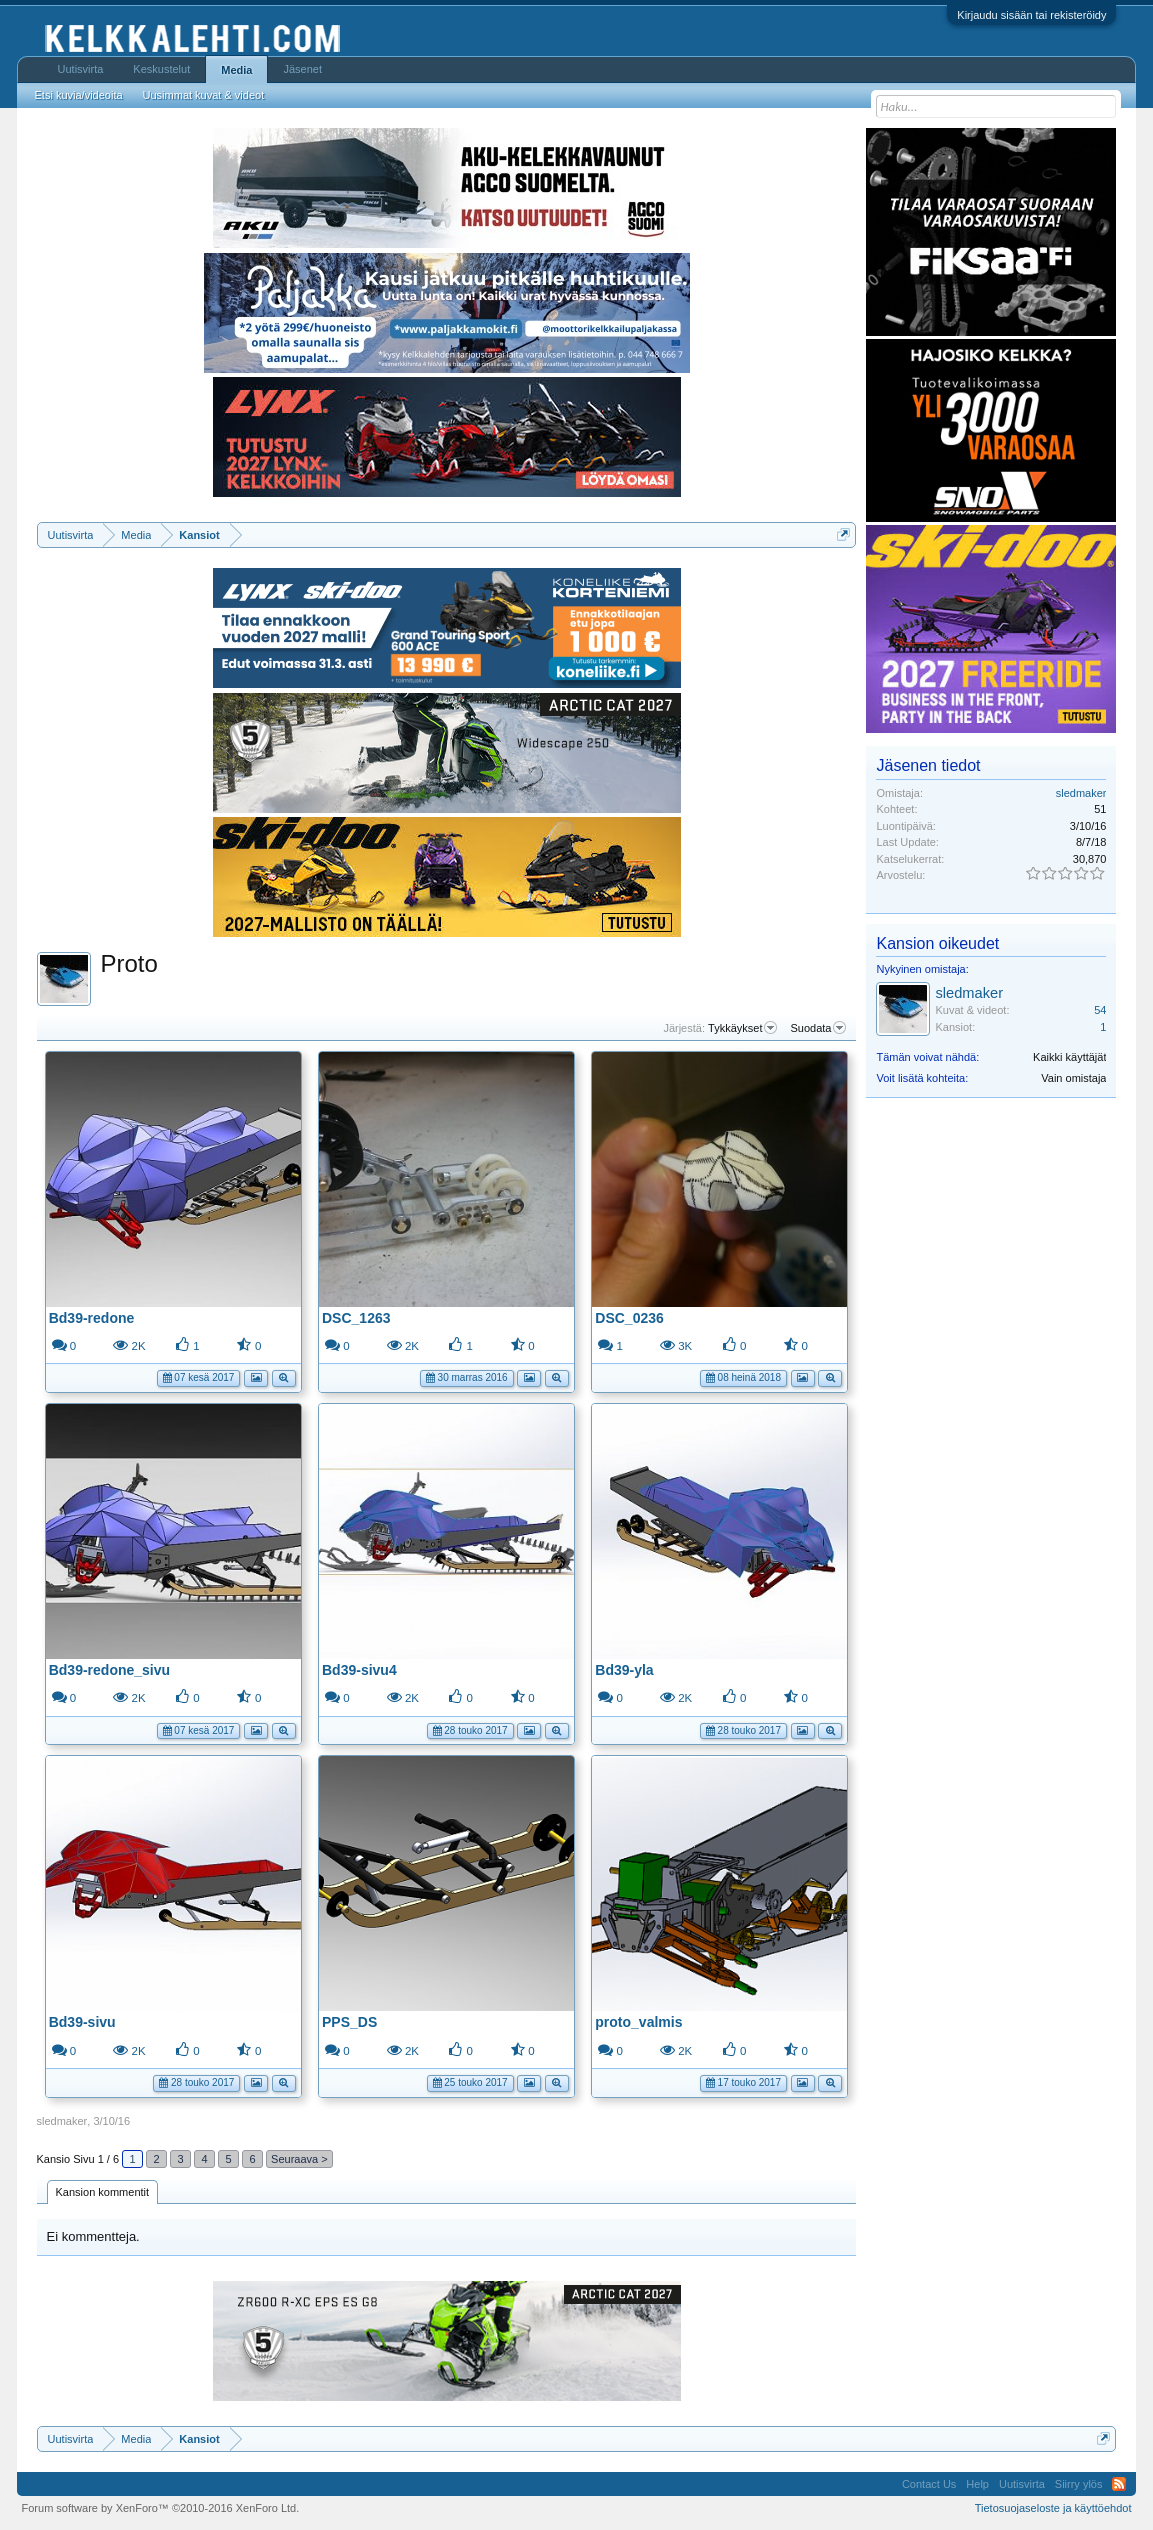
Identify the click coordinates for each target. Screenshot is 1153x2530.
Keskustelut (161, 69)
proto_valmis (638, 2022)
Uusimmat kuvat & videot (204, 95)
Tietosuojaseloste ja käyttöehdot (1053, 2508)
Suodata (819, 1028)
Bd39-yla (624, 1670)
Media (236, 70)
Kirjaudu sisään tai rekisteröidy (1031, 15)
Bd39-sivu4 (359, 1670)
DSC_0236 (629, 1318)
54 (1100, 1010)
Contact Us (929, 2484)
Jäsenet (302, 69)
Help (977, 2484)
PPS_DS (349, 2022)
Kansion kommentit (103, 2192)
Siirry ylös (1079, 2484)
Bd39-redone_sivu (109, 1670)
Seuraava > (299, 2159)
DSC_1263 (356, 1318)
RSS (1119, 2484)
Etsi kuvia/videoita (79, 95)
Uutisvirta (81, 69)
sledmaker (62, 2121)
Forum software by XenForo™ (161, 2508)
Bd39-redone (92, 1318)
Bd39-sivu (82, 2022)
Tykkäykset (742, 1028)
